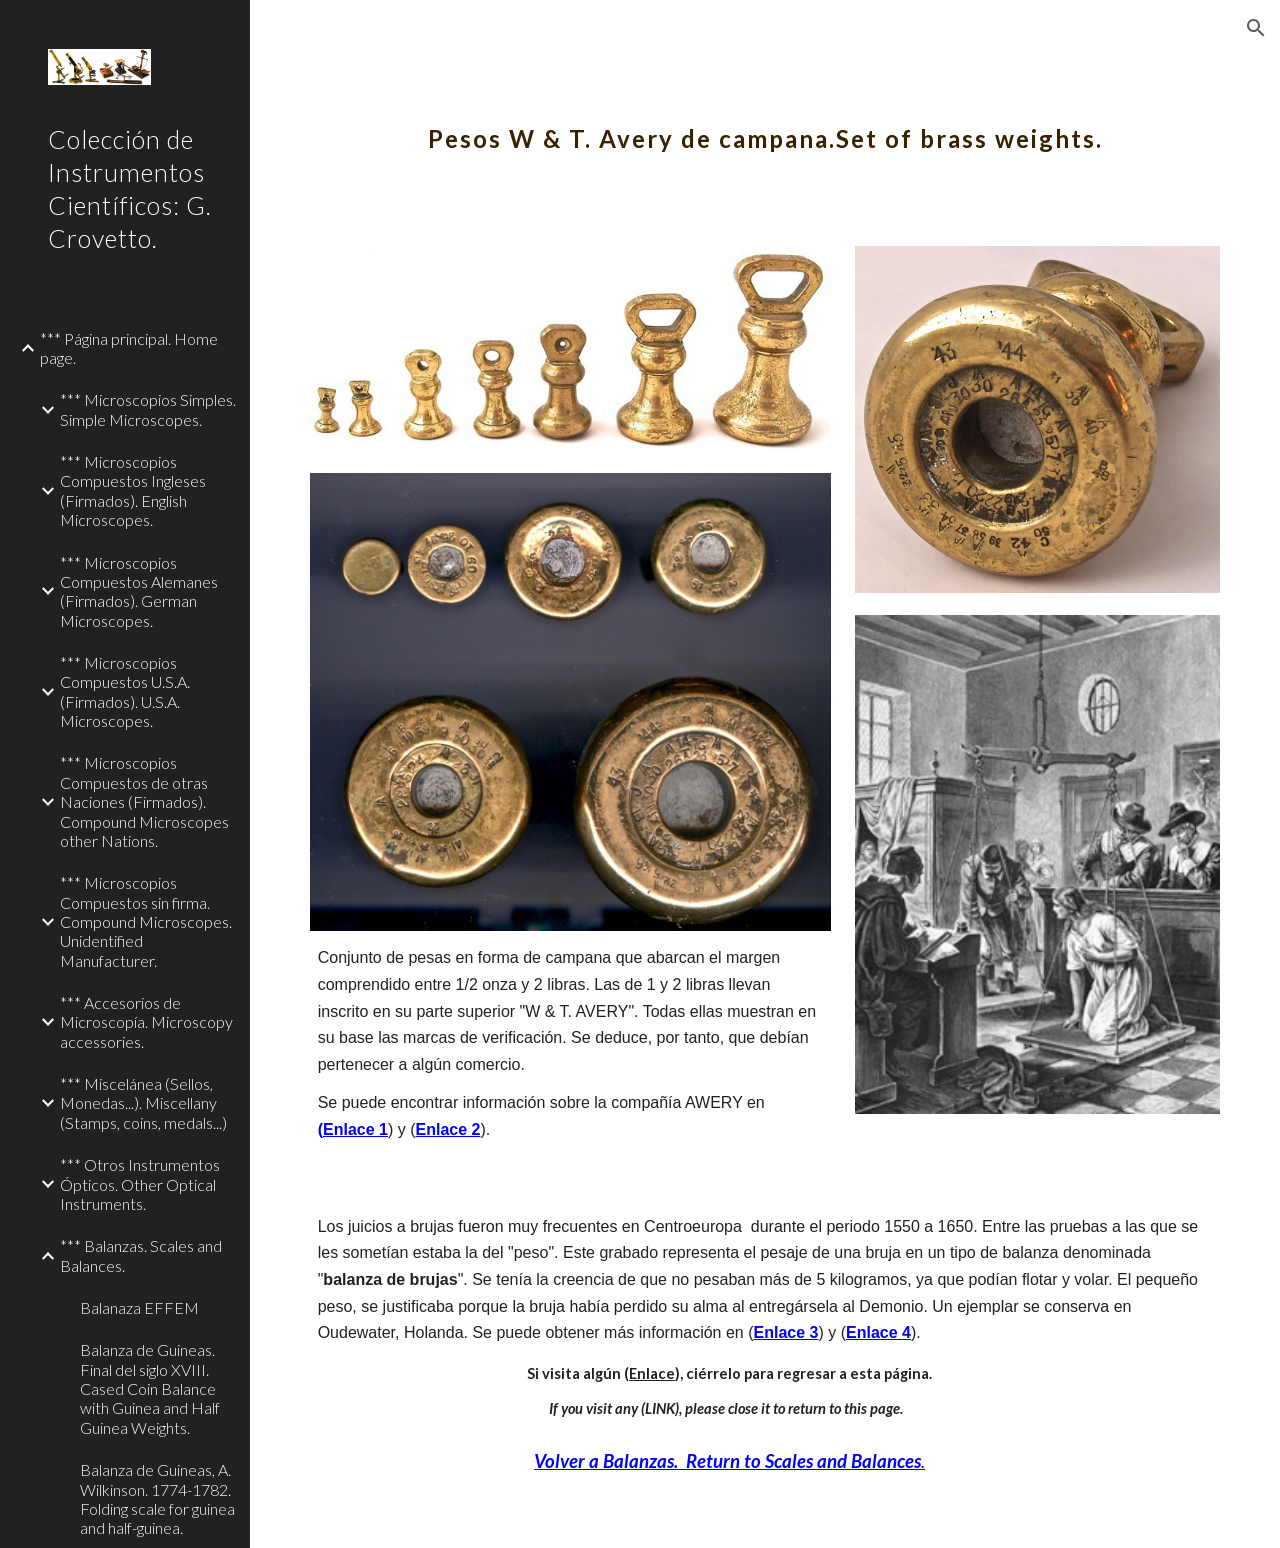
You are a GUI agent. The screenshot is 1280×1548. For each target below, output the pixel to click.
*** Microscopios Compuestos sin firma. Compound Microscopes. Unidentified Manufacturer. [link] (146, 921)
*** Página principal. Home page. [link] (129, 348)
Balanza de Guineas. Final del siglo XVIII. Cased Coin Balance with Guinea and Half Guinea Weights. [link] (150, 1388)
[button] (1256, 28)
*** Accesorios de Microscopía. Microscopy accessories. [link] (146, 1022)
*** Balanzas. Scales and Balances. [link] (141, 1255)
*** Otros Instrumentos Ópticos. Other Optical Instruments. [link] (140, 1184)
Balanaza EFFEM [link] (139, 1307)
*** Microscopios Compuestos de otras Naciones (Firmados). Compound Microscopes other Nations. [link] (144, 801)
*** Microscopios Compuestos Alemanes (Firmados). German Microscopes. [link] (139, 591)
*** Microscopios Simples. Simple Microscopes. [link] (148, 409)
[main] (765, 125)
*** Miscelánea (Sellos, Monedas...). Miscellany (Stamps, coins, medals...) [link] (143, 1103)
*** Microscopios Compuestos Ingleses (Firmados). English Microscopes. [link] (133, 490)
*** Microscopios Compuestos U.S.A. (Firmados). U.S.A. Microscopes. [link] (125, 691)
